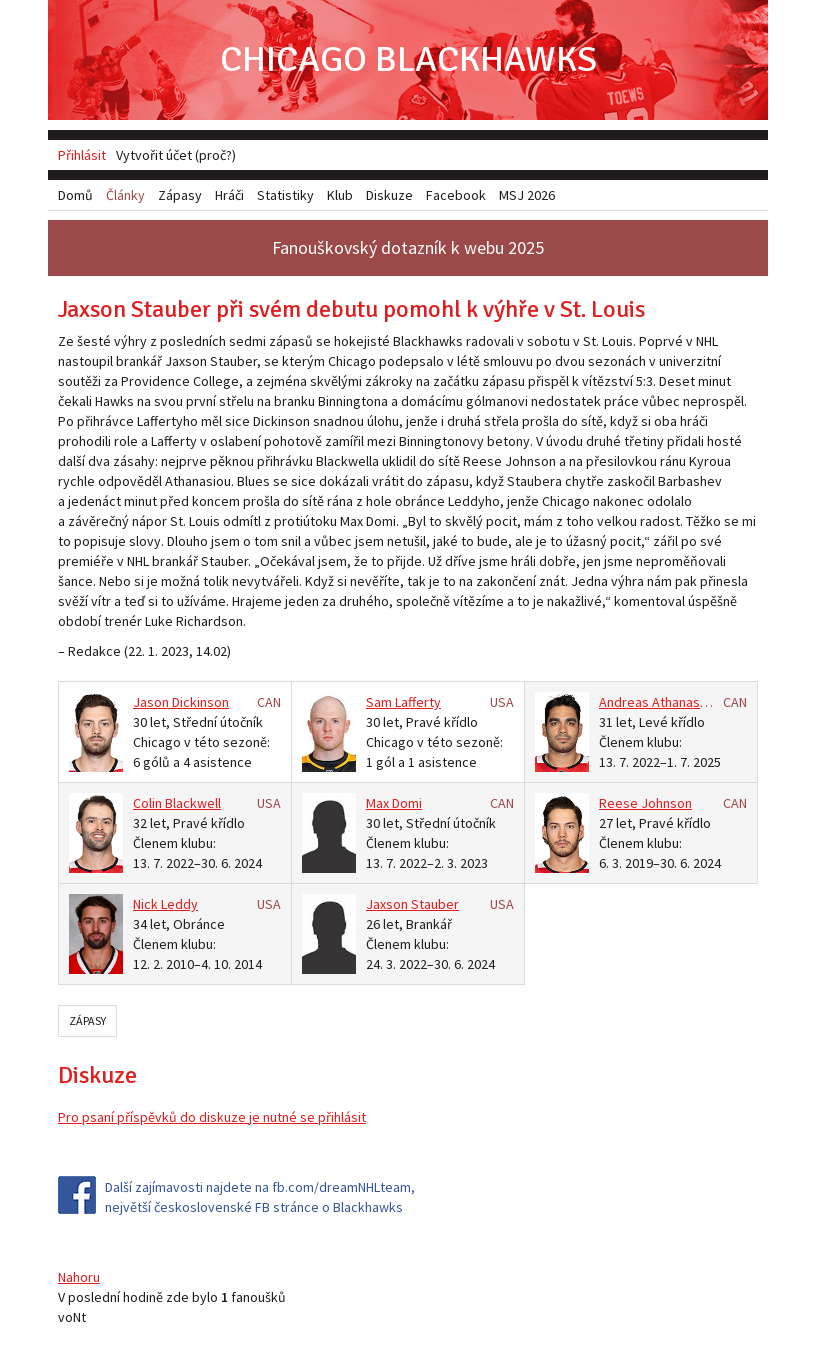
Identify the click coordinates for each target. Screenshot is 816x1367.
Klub (340, 195)
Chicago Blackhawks (408, 59)
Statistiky (285, 195)
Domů (75, 195)
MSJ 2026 (527, 195)
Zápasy (87, 1020)
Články (125, 195)
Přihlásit (82, 155)
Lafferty (418, 702)
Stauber (435, 904)
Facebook (456, 195)
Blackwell (193, 803)
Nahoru (79, 1277)
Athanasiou (685, 702)
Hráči (229, 195)
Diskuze (389, 195)
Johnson (666, 803)
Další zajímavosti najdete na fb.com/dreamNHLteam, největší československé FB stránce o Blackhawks (260, 1197)
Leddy (179, 904)
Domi (407, 803)
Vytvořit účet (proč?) (176, 155)
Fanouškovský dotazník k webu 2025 (408, 247)
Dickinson (200, 702)
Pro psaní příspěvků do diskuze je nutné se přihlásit (212, 1117)
